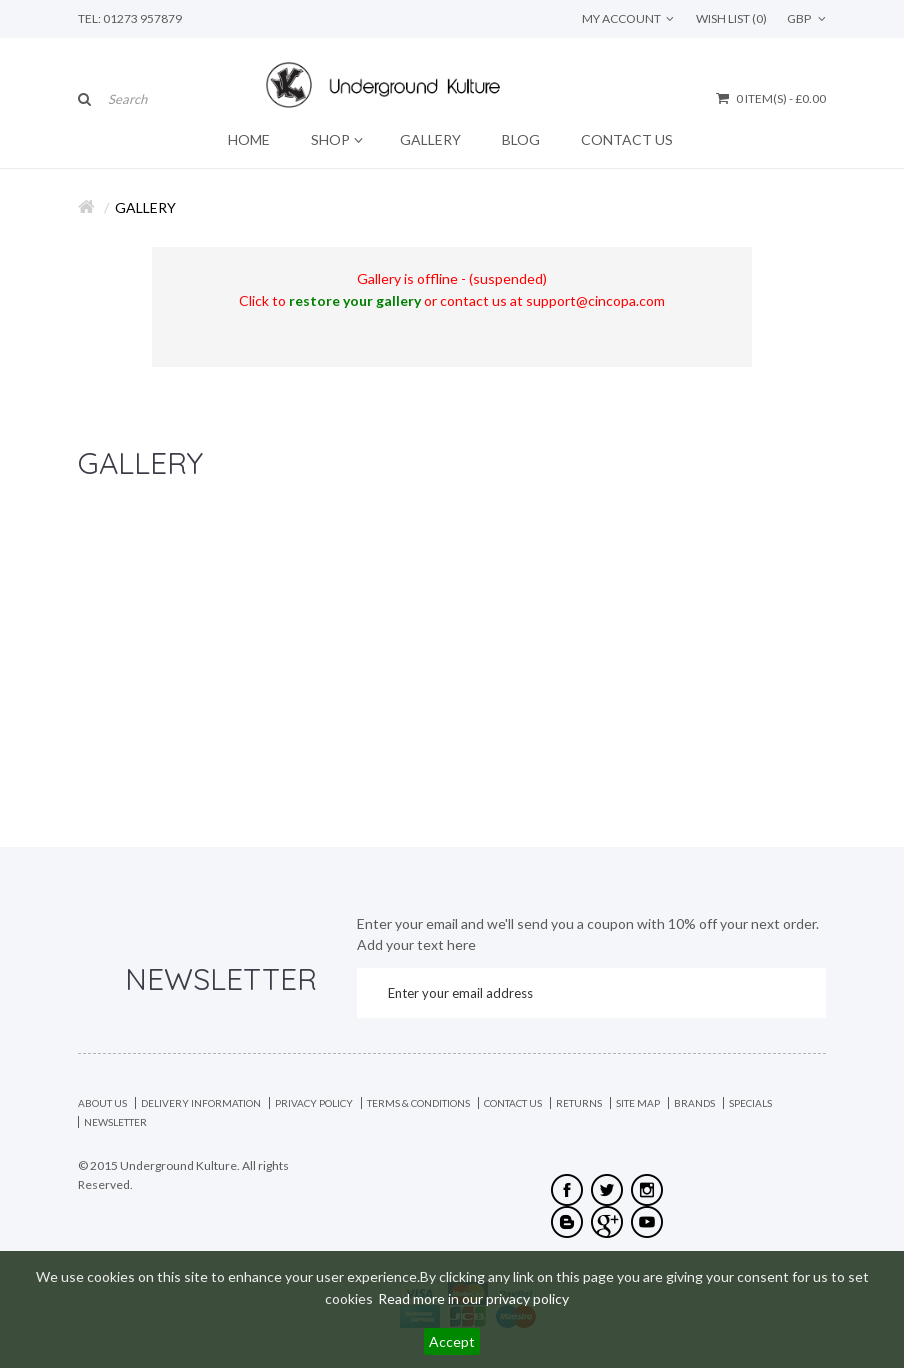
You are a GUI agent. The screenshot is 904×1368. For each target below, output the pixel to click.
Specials (750, 1103)
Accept (452, 1341)
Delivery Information (201, 1103)
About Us (102, 1103)
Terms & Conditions (418, 1103)
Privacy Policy (314, 1103)
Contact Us (513, 1103)
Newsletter (115, 1122)
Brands (694, 1103)
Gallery (145, 207)
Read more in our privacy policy (473, 1298)
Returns (579, 1103)
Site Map (638, 1103)
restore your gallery (355, 300)
